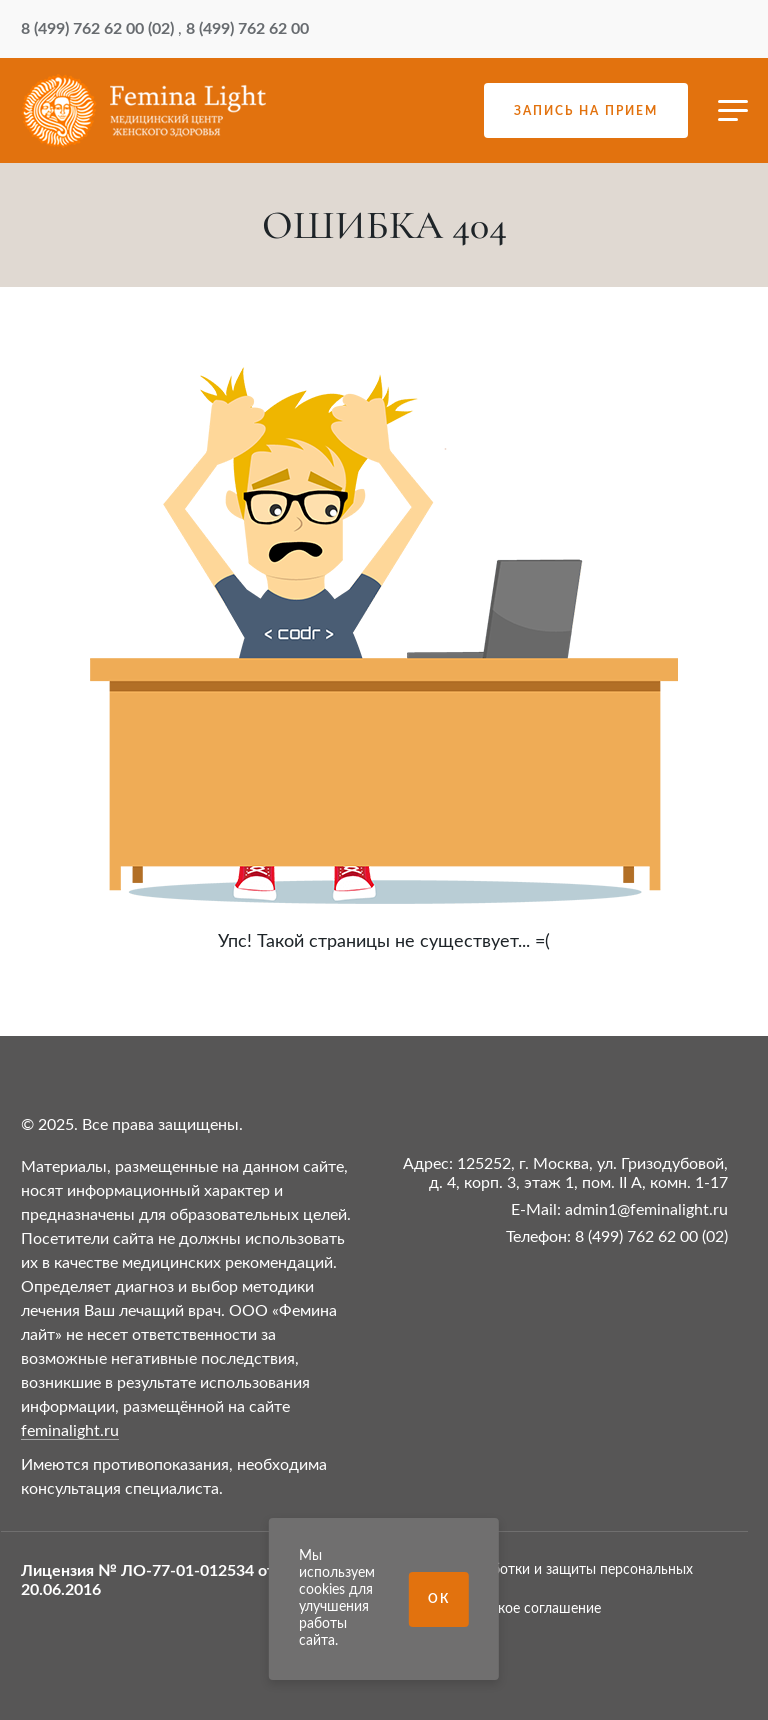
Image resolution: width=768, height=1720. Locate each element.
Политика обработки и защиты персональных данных (543, 1578)
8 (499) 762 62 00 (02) (97, 29)
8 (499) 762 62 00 (247, 29)
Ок (439, 1599)
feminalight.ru (70, 1431)
